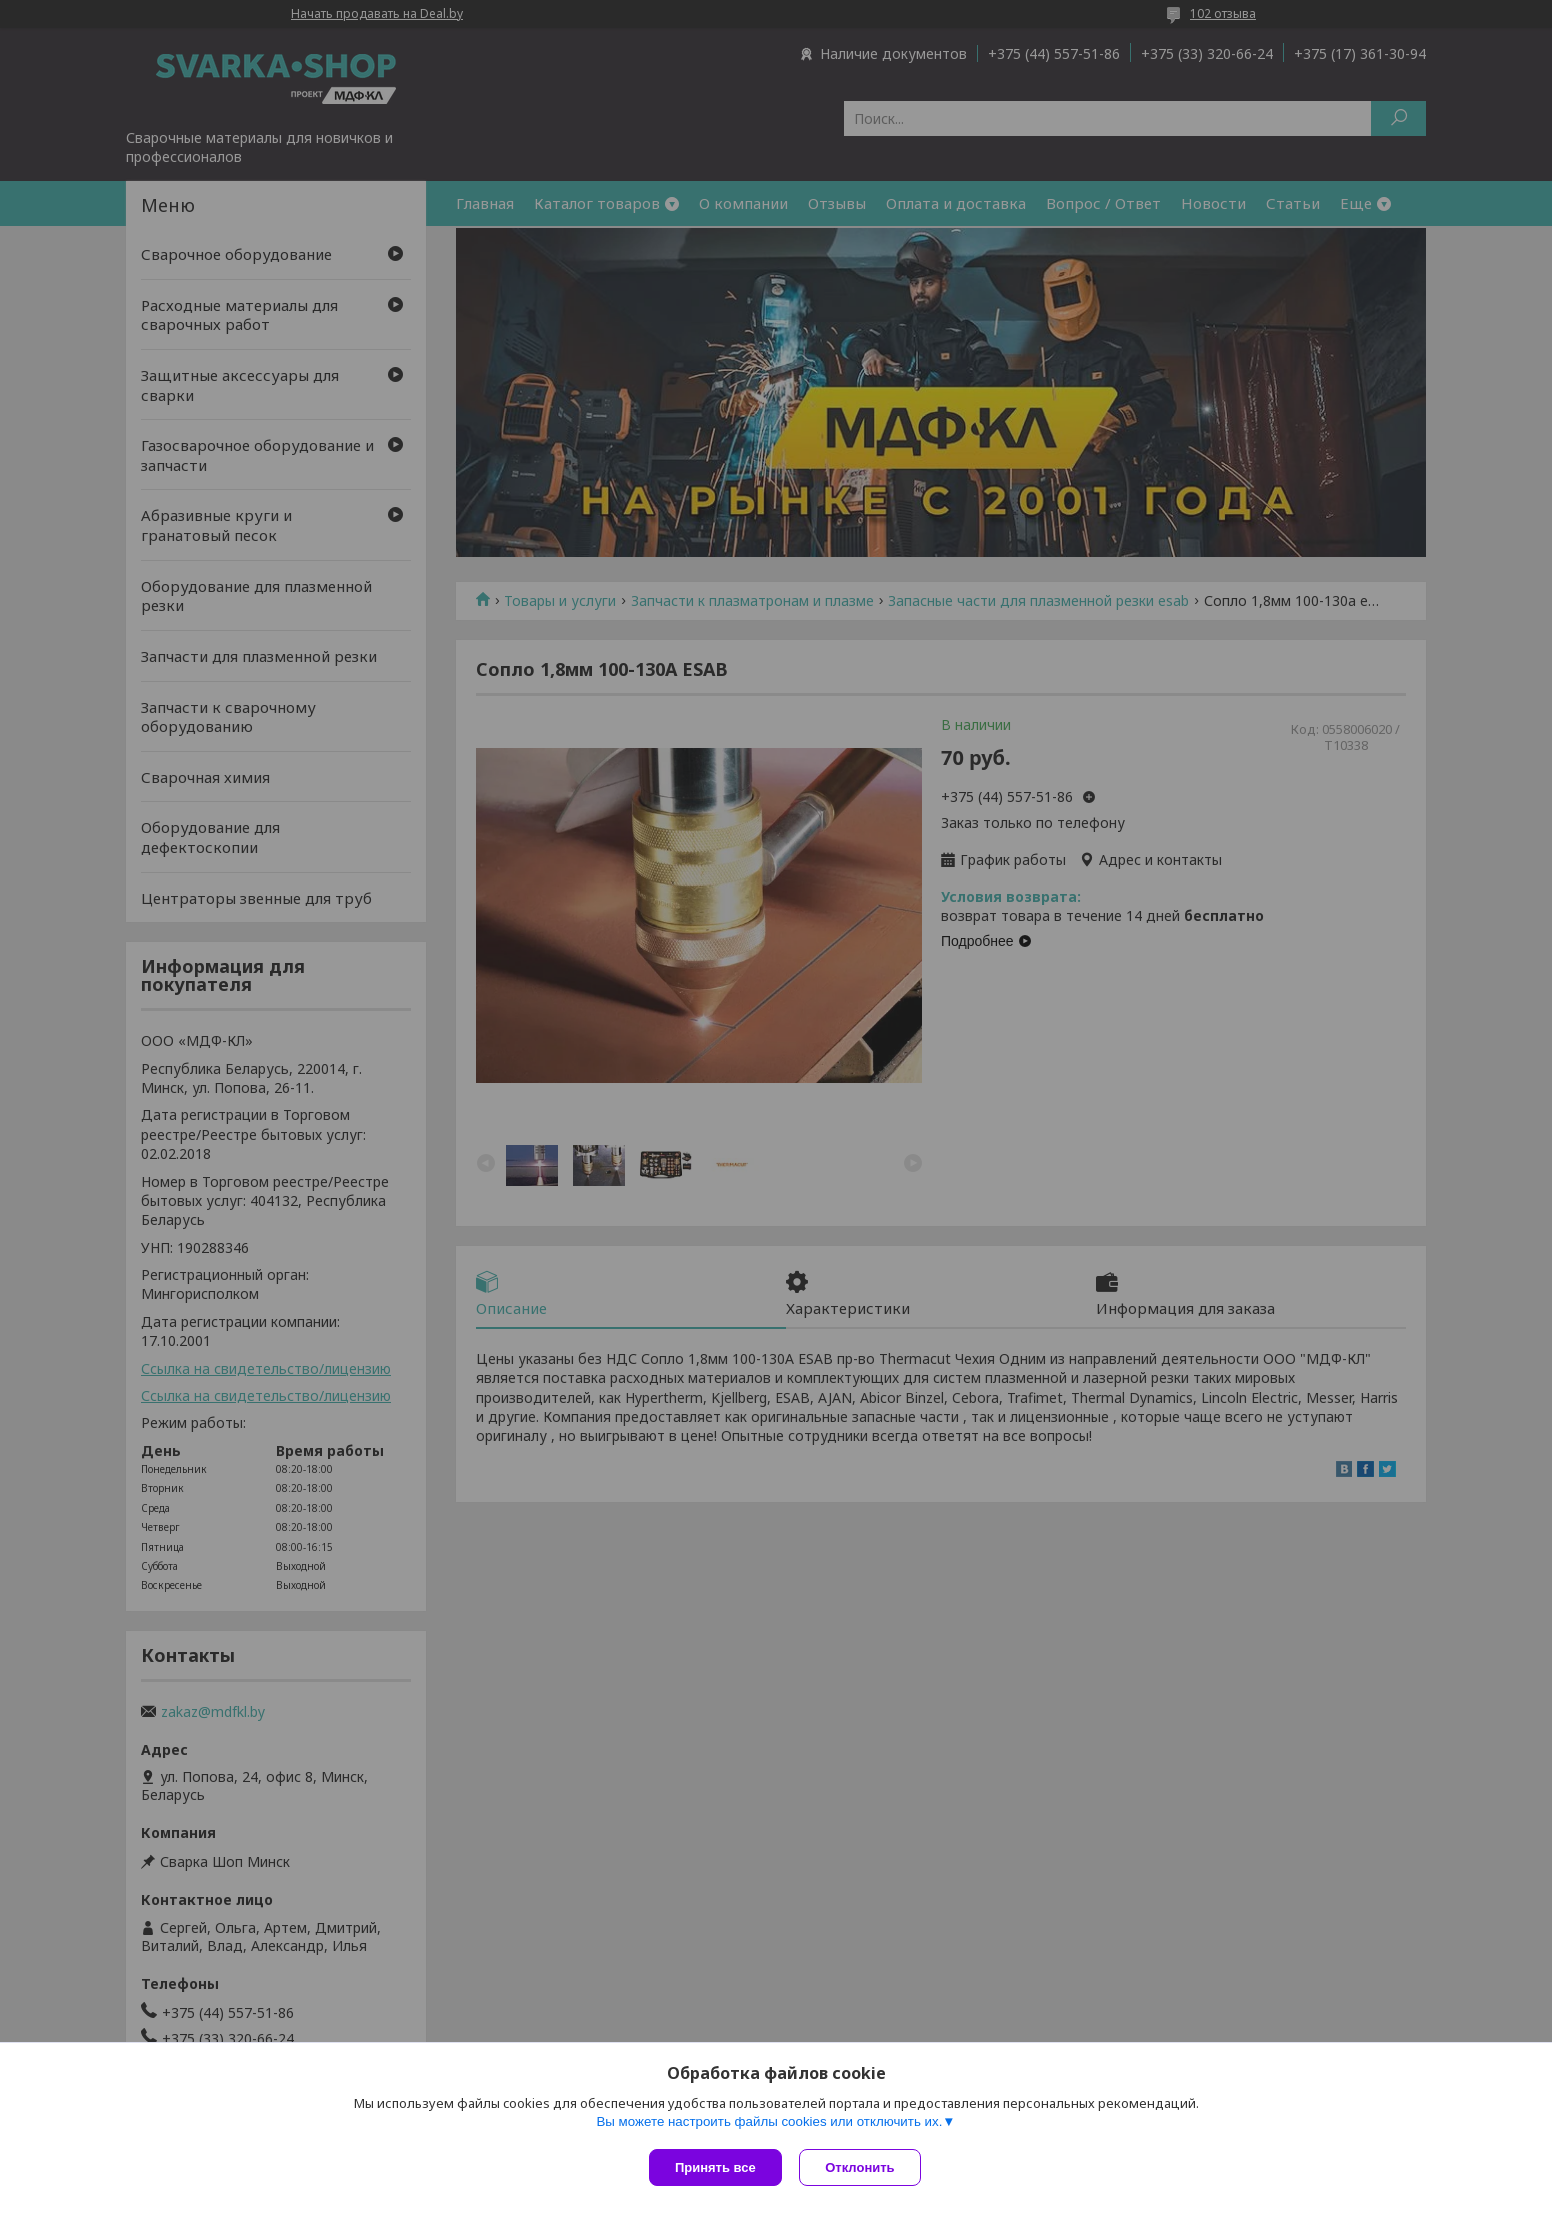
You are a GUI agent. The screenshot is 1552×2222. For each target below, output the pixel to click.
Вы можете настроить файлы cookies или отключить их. (769, 2123)
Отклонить (862, 2167)
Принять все (715, 2167)
